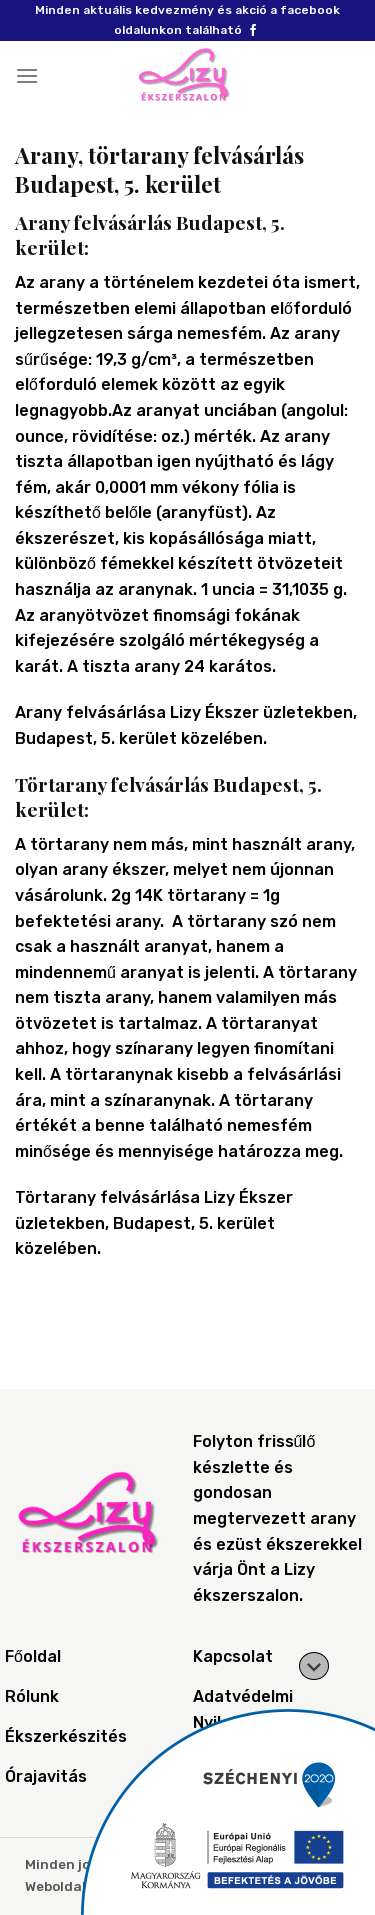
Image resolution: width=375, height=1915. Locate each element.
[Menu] (27, 75)
